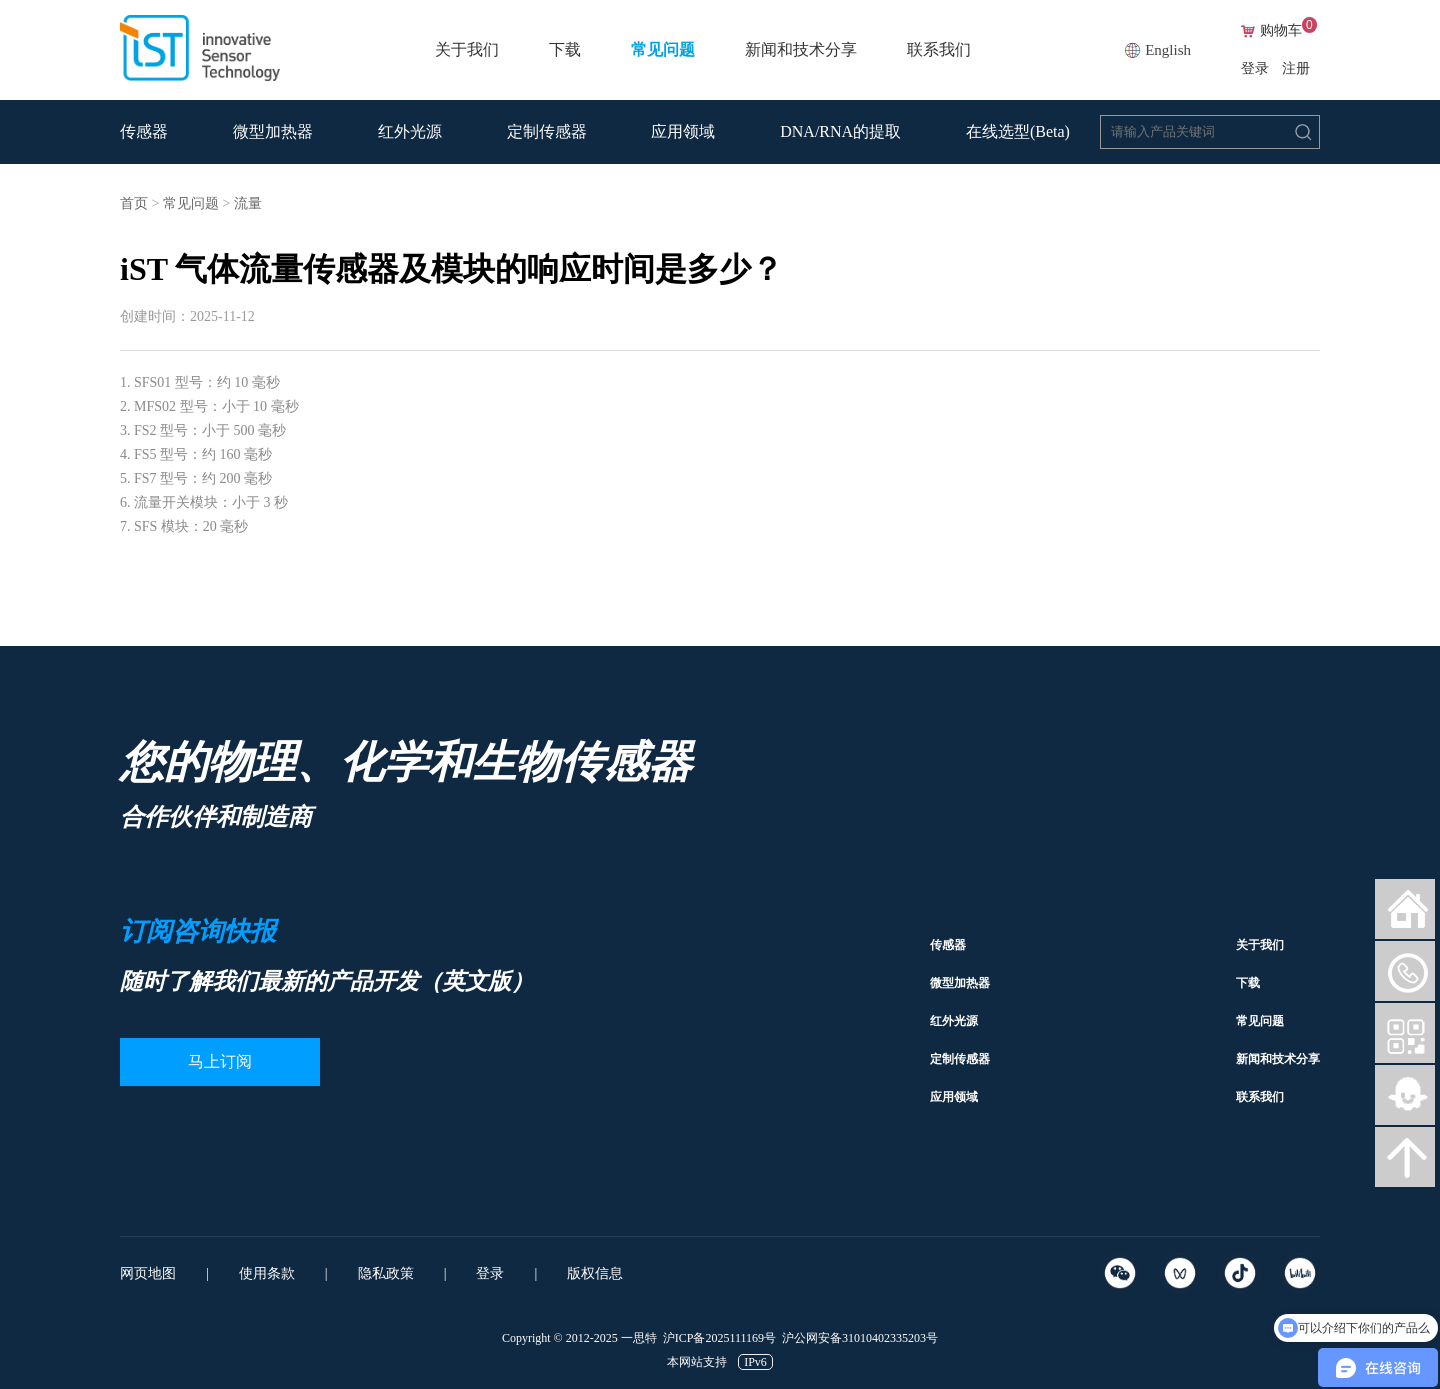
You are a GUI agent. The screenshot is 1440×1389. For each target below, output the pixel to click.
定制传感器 (547, 131)
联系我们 (939, 49)
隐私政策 (386, 1273)
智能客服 (1405, 1095)
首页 (134, 203)
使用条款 (267, 1273)
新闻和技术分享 (801, 49)
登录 (1255, 68)
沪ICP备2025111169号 (719, 1338)
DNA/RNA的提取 (840, 131)
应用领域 (683, 131)
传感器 (144, 131)
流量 (248, 203)
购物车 (1288, 31)
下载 (565, 49)
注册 (1296, 68)
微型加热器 (273, 131)
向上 (1405, 1157)
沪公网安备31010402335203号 (860, 1338)
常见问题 (663, 49)
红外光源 (410, 131)
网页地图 (148, 1273)
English (1168, 50)
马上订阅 (220, 1061)
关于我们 (467, 49)
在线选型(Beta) (1018, 131)
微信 (1405, 971)
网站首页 (1405, 909)
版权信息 (595, 1273)
